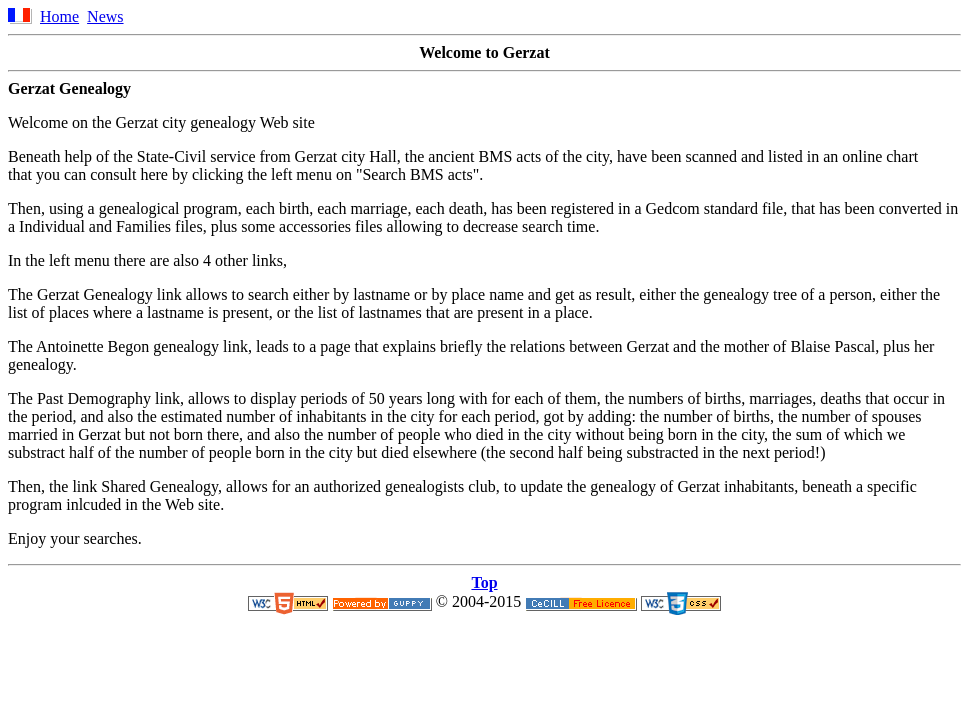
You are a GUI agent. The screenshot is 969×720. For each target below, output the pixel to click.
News (105, 16)
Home (59, 16)
